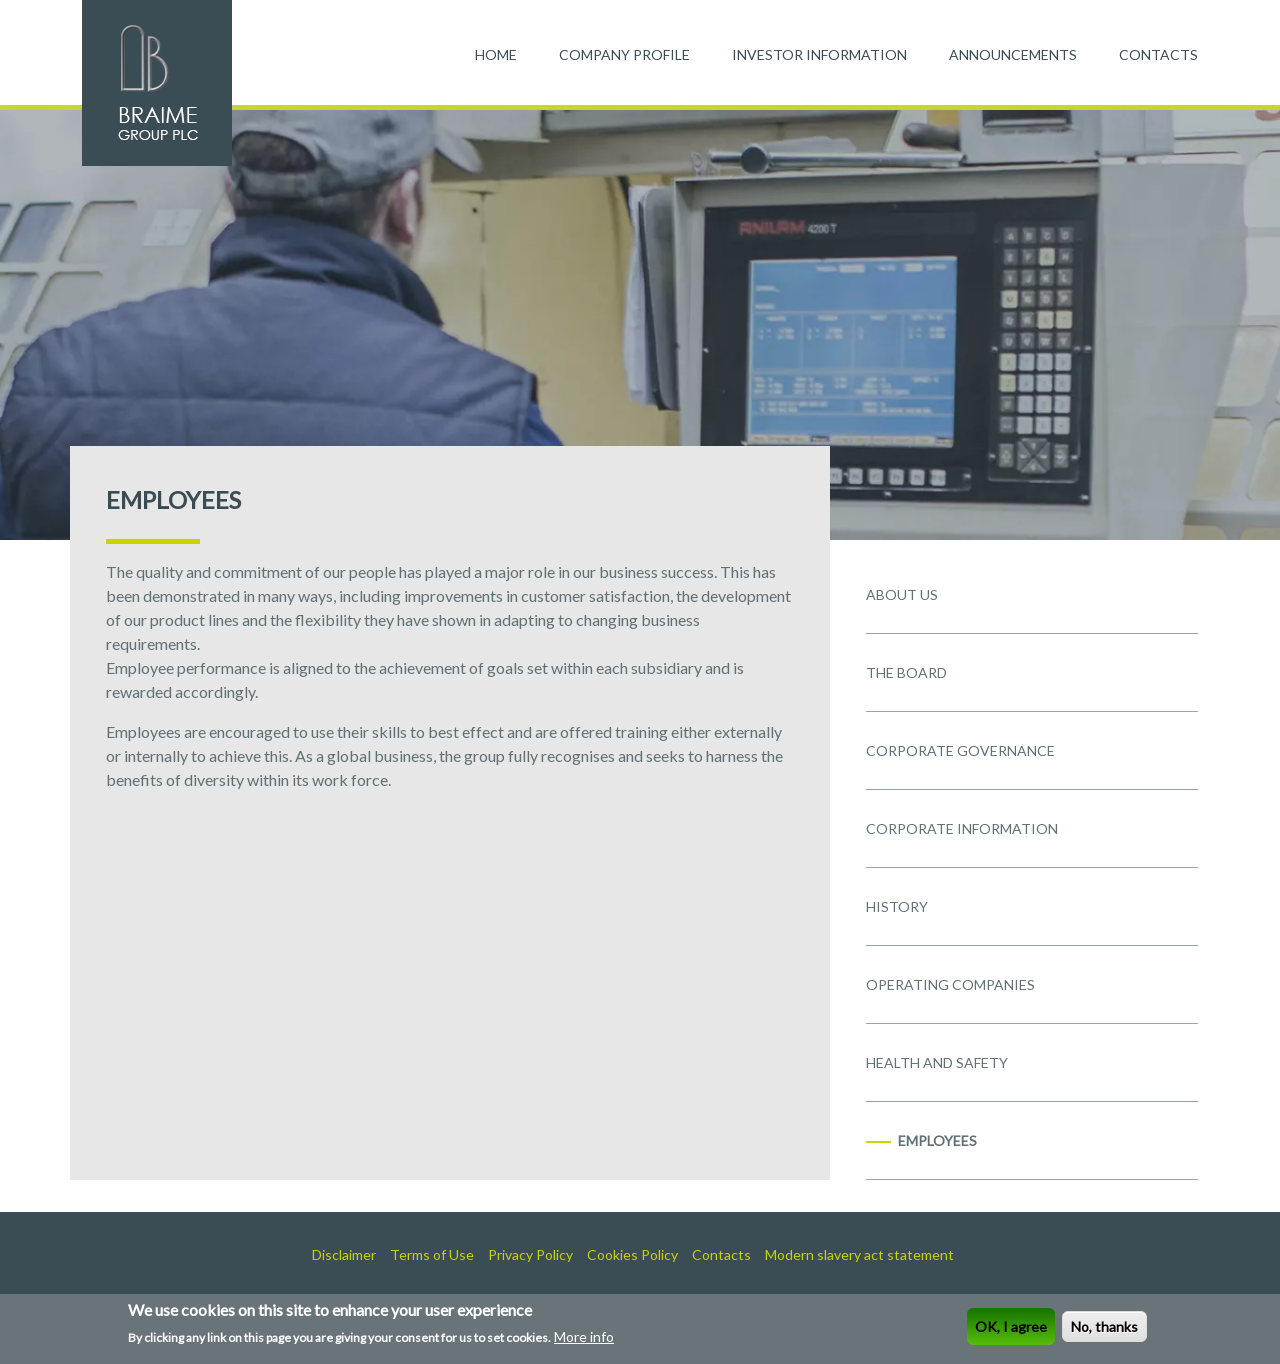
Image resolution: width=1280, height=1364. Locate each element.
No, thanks (1104, 1329)
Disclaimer (344, 1254)
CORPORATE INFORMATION (962, 828)
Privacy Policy (530, 1254)
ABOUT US (902, 594)
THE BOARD (906, 672)
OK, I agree (1011, 1329)
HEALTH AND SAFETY (937, 1062)
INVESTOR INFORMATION (819, 54)
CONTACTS (1158, 54)
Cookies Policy (632, 1254)
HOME (496, 54)
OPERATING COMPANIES (950, 984)
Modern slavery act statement (859, 1254)
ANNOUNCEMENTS (1013, 54)
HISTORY (897, 906)
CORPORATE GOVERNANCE (960, 750)
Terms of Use (432, 1254)
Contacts (721, 1254)
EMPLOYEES (937, 1140)
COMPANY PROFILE (624, 54)
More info (584, 1339)
